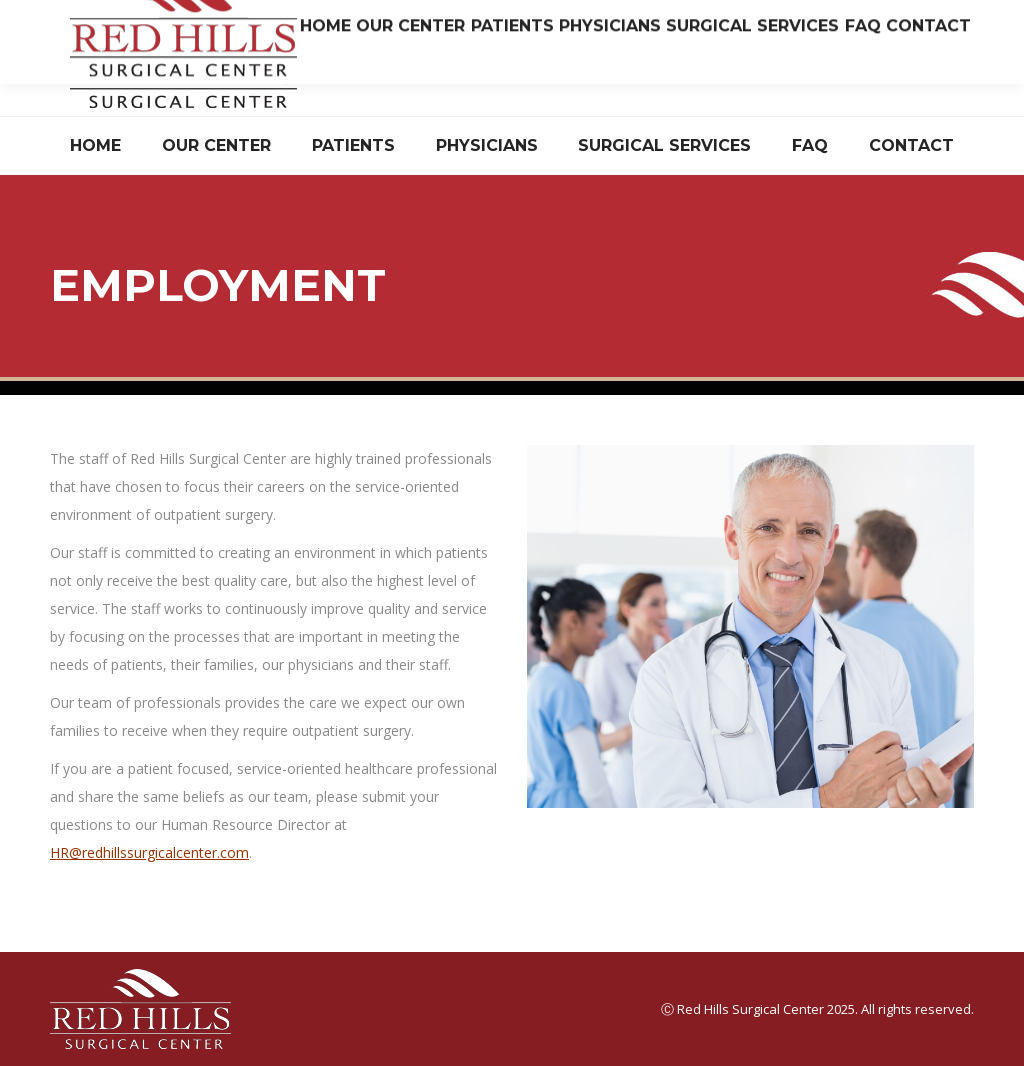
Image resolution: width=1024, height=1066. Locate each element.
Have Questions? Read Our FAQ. (875, 73)
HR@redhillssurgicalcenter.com (149, 852)
